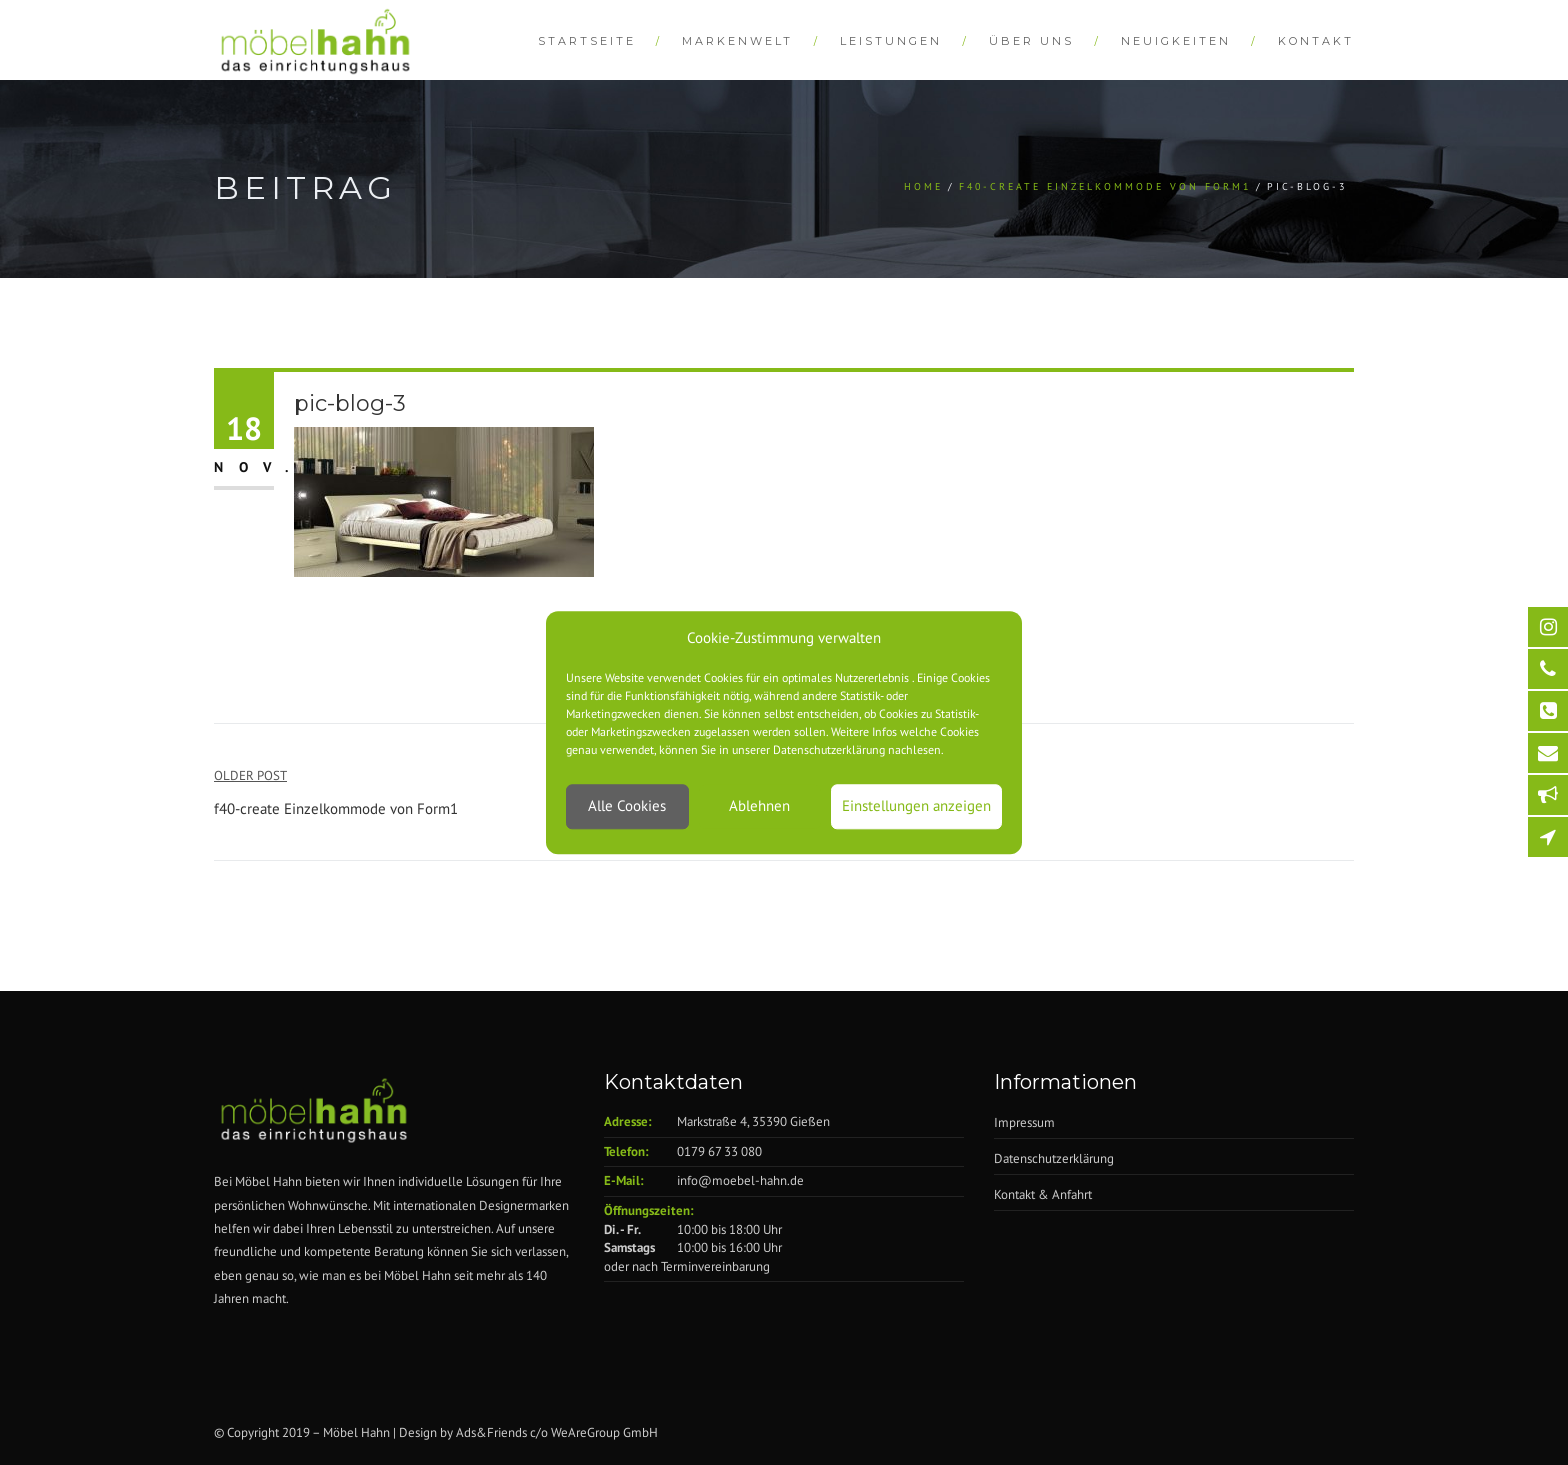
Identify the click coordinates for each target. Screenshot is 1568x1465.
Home (923, 186)
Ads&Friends (491, 1432)
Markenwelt (737, 41)
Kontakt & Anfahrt (1043, 1194)
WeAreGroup (585, 1432)
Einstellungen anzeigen (916, 806)
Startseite (587, 41)
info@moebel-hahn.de (740, 1180)
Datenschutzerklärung (1054, 1158)
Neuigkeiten (1176, 41)
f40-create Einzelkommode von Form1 (1105, 186)
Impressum (1024, 1122)
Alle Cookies (627, 806)
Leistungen (891, 41)
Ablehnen (759, 806)
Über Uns (1031, 41)
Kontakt (1316, 41)
